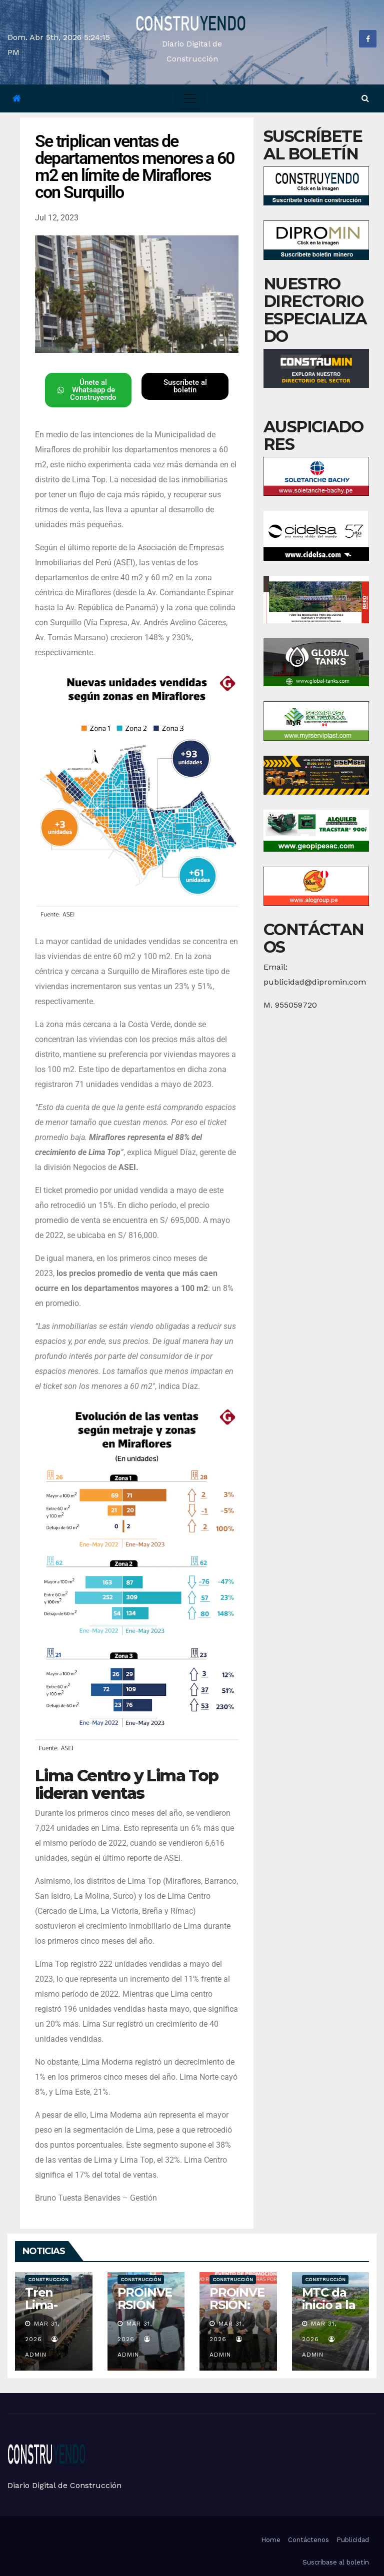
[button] (365, 98)
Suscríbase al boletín (335, 2562)
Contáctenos (308, 2540)
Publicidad (352, 2540)
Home (270, 2540)
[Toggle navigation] (190, 98)
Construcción (48, 2279)
